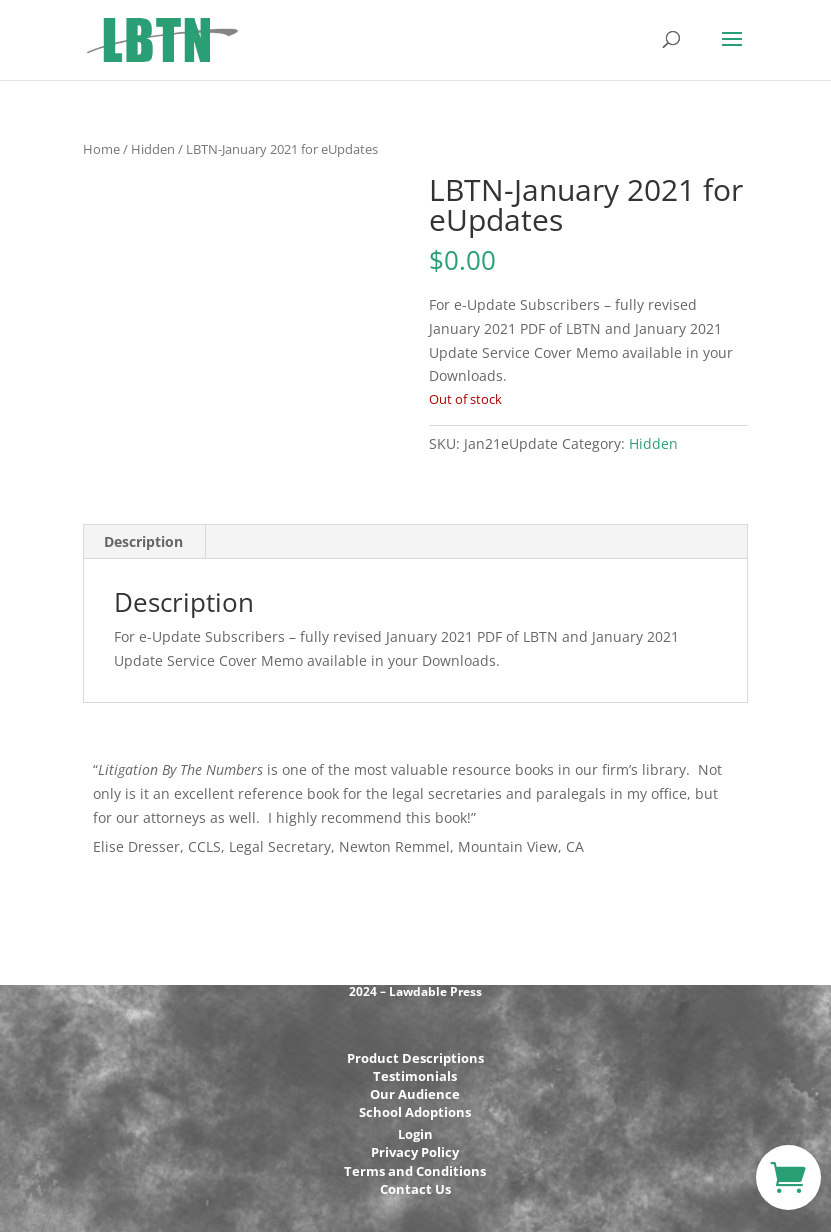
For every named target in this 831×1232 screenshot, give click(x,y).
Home (101, 149)
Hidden (153, 149)
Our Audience (415, 1094)
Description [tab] (143, 541)
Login (415, 1134)
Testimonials (415, 1076)
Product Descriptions (415, 1058)
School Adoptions (415, 1112)
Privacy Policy (415, 1152)
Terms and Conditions (415, 1171)
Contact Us (415, 1189)
